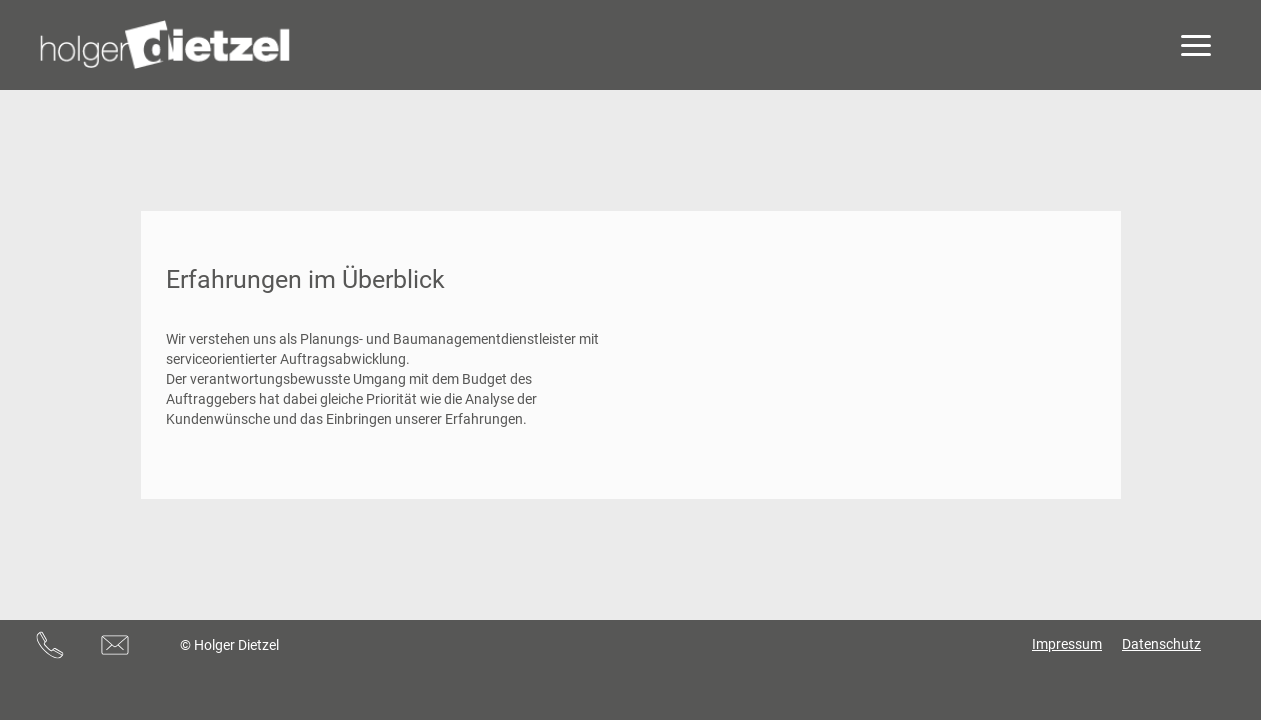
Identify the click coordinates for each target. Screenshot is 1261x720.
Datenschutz (1161, 644)
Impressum (1067, 644)
